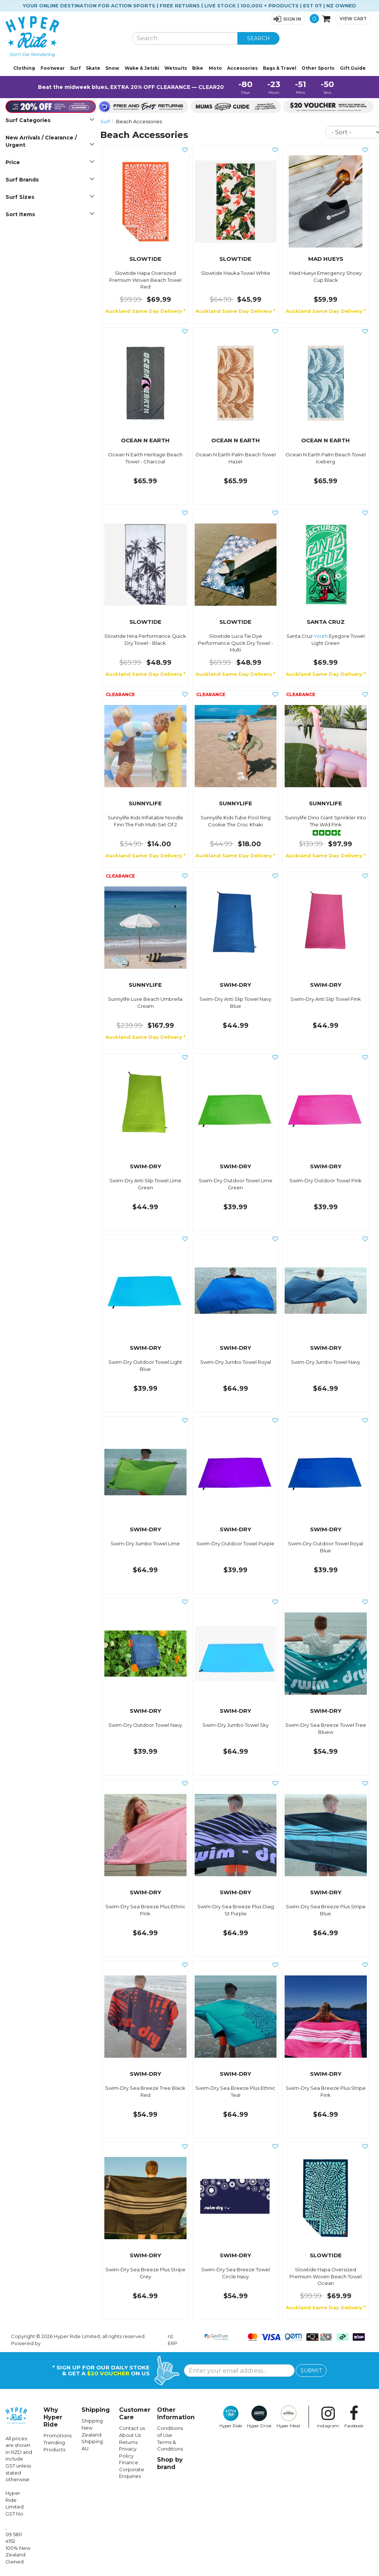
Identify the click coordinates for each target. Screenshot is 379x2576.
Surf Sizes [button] (50, 196)
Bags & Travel (279, 68)
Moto (215, 68)
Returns (128, 2442)
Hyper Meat (288, 2417)
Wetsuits (175, 68)
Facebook (354, 2417)
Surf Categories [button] (50, 120)
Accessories (242, 68)
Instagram (328, 2417)
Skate (93, 68)
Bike (197, 68)
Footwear (53, 68)
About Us (130, 2435)
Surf (75, 68)
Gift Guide (353, 68)
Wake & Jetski (142, 68)
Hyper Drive (259, 2417)
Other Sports (318, 68)
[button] (287, 19)
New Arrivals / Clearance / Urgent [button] (50, 141)
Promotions (58, 2435)
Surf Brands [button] (50, 179)
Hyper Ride (230, 2417)
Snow (112, 68)
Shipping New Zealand (92, 2427)
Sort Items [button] (50, 214)
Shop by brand (170, 2463)
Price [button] (50, 162)
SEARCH (258, 38)
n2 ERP (172, 2339)
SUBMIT (311, 2370)
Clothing (24, 68)
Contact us (132, 2428)
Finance (128, 2462)
